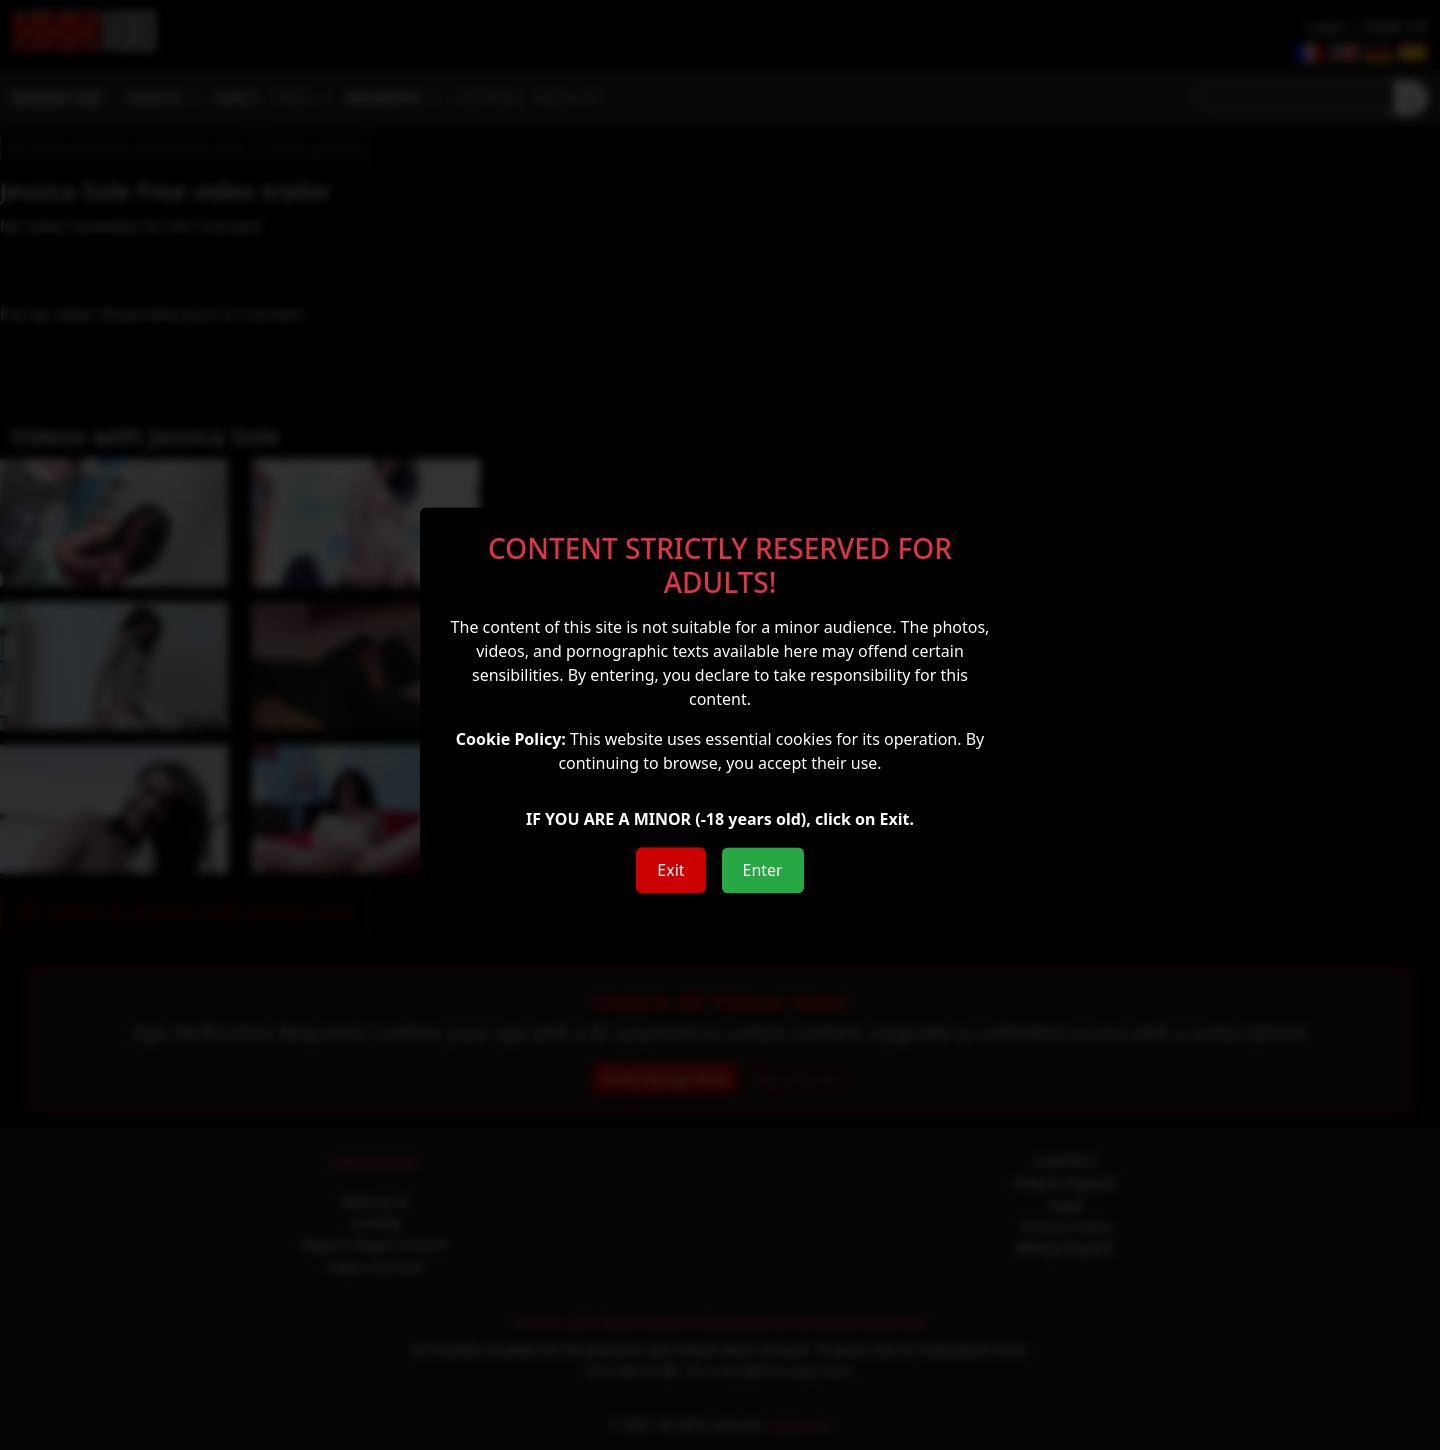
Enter (763, 871)
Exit (670, 871)
